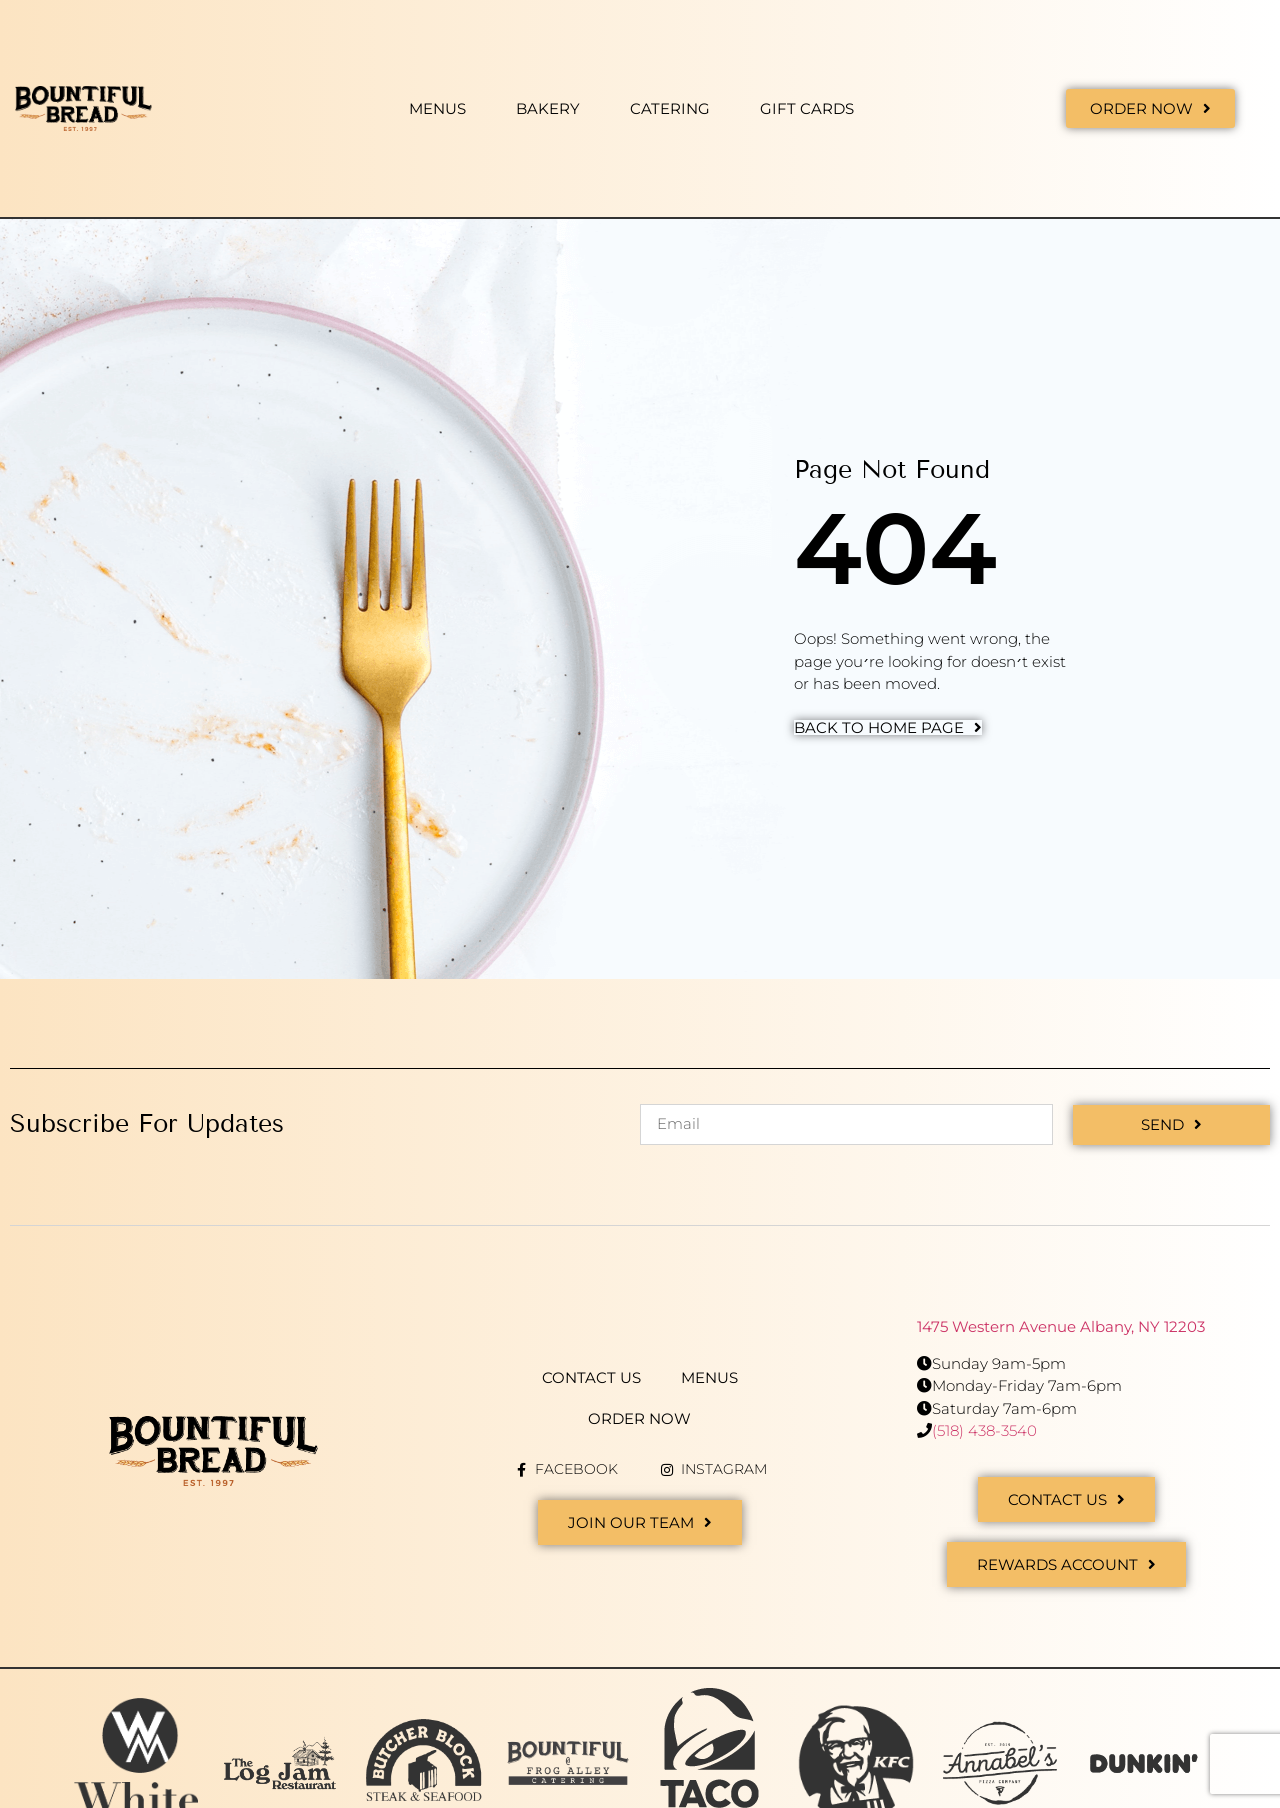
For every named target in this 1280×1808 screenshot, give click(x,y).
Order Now (639, 1418)
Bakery (548, 108)
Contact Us (591, 1377)
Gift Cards (807, 108)
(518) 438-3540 (984, 1430)
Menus (437, 108)
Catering (670, 108)
